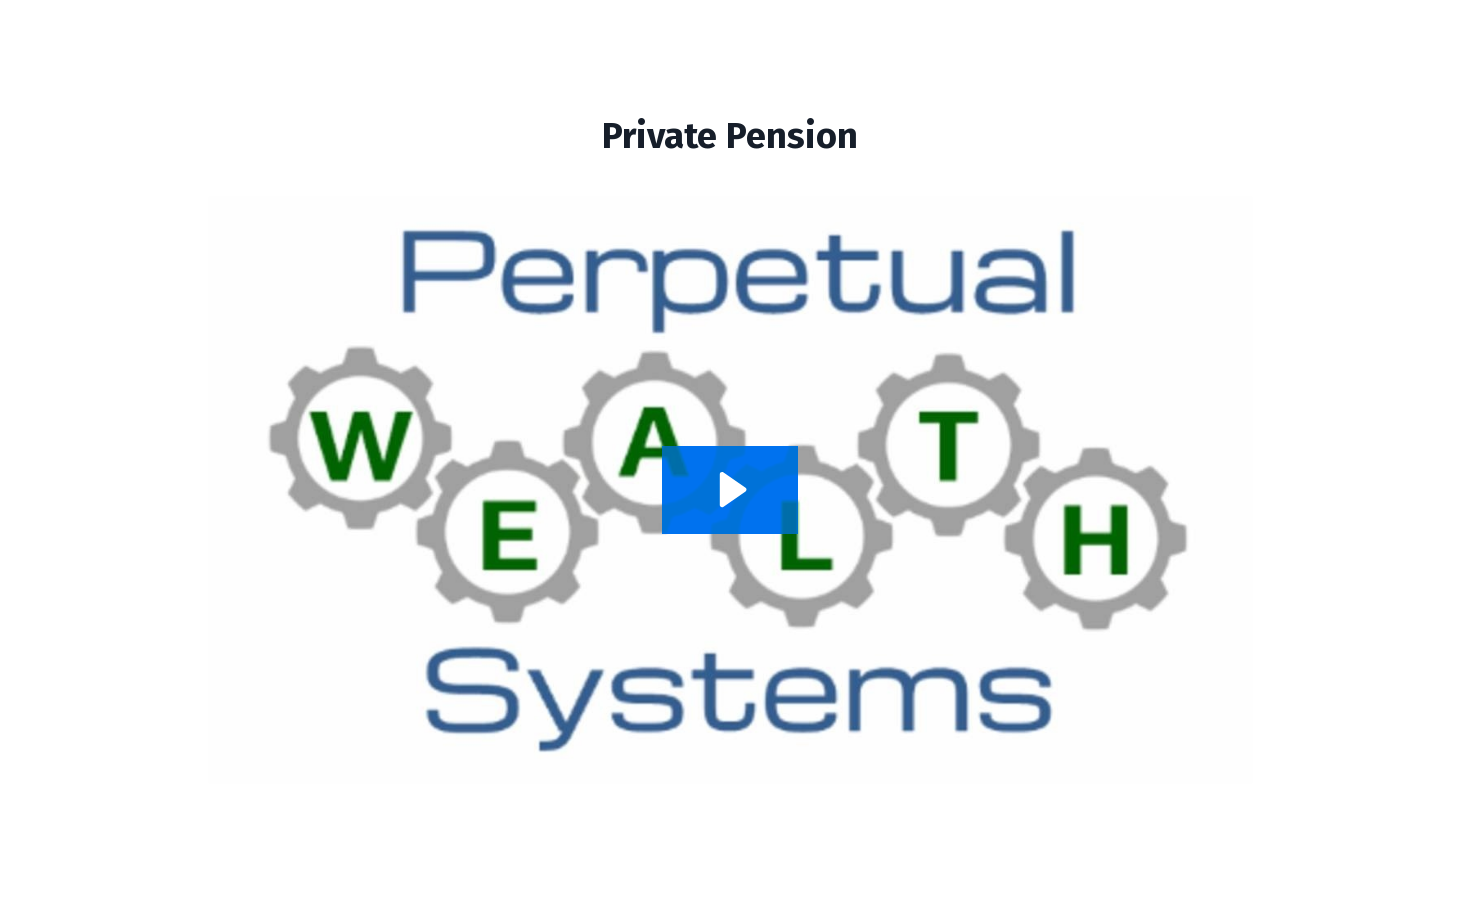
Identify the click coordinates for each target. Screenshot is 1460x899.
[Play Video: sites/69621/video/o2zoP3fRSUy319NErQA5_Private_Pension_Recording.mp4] (730, 489)
